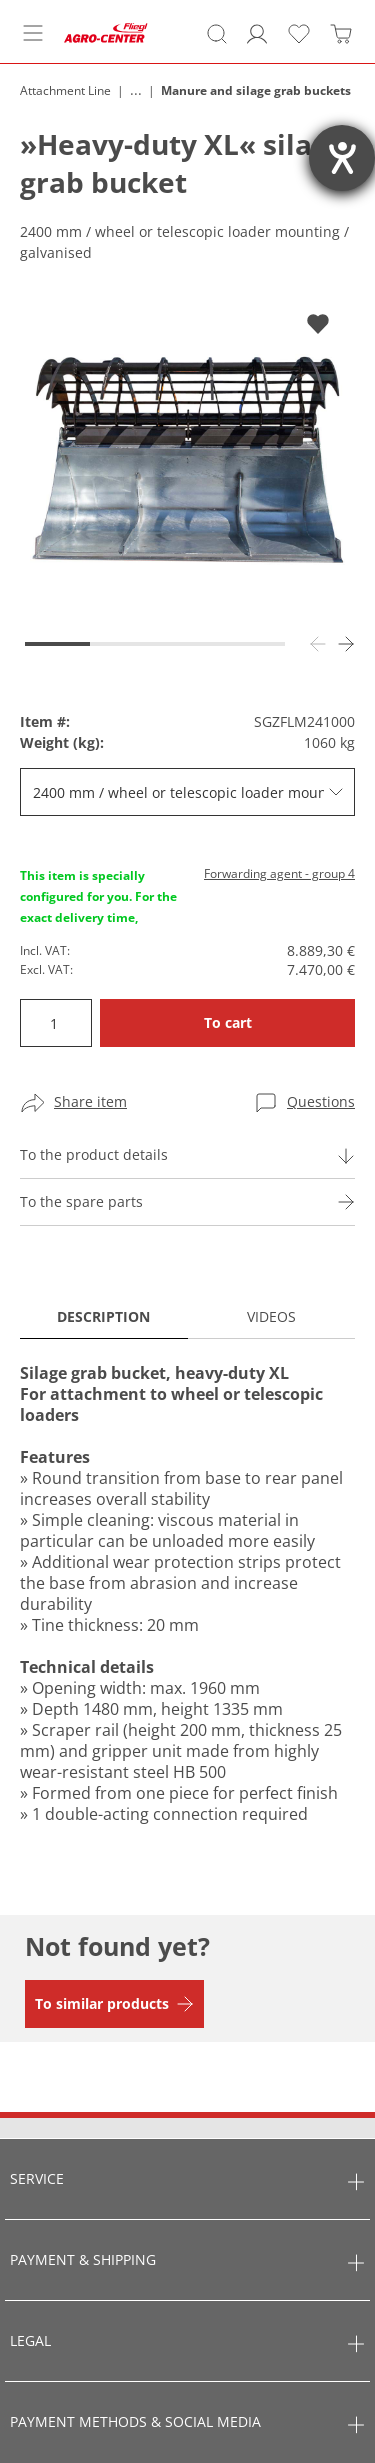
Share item (90, 1101)
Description (103, 1316)
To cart (228, 1022)
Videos (271, 1316)
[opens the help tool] (342, 158)
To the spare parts (81, 1201)
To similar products (102, 2003)
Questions (321, 1101)
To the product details (94, 1154)
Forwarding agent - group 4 (279, 873)
